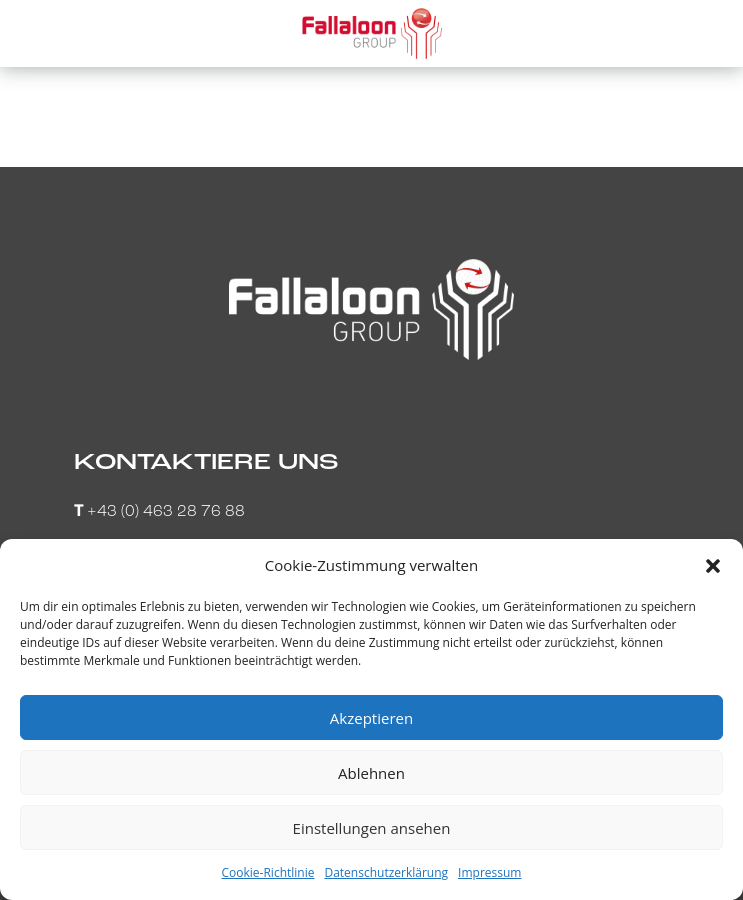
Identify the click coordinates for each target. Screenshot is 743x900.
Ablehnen (371, 773)
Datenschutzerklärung (386, 872)
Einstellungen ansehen (372, 828)
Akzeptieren (371, 718)
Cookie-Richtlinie (268, 872)
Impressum (489, 872)
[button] (713, 566)
